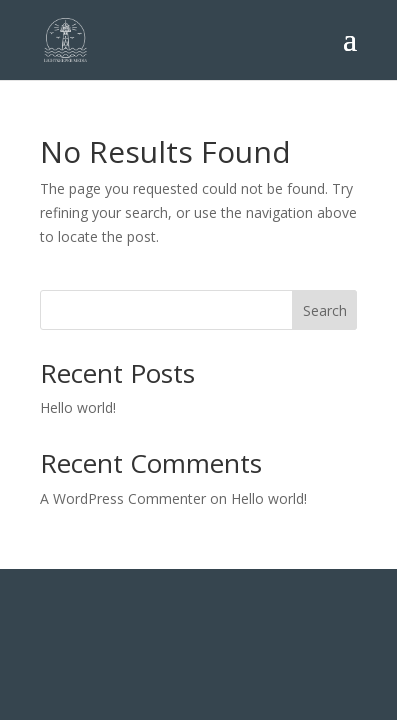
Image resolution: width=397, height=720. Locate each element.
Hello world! (78, 407)
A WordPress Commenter (123, 498)
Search (325, 310)
